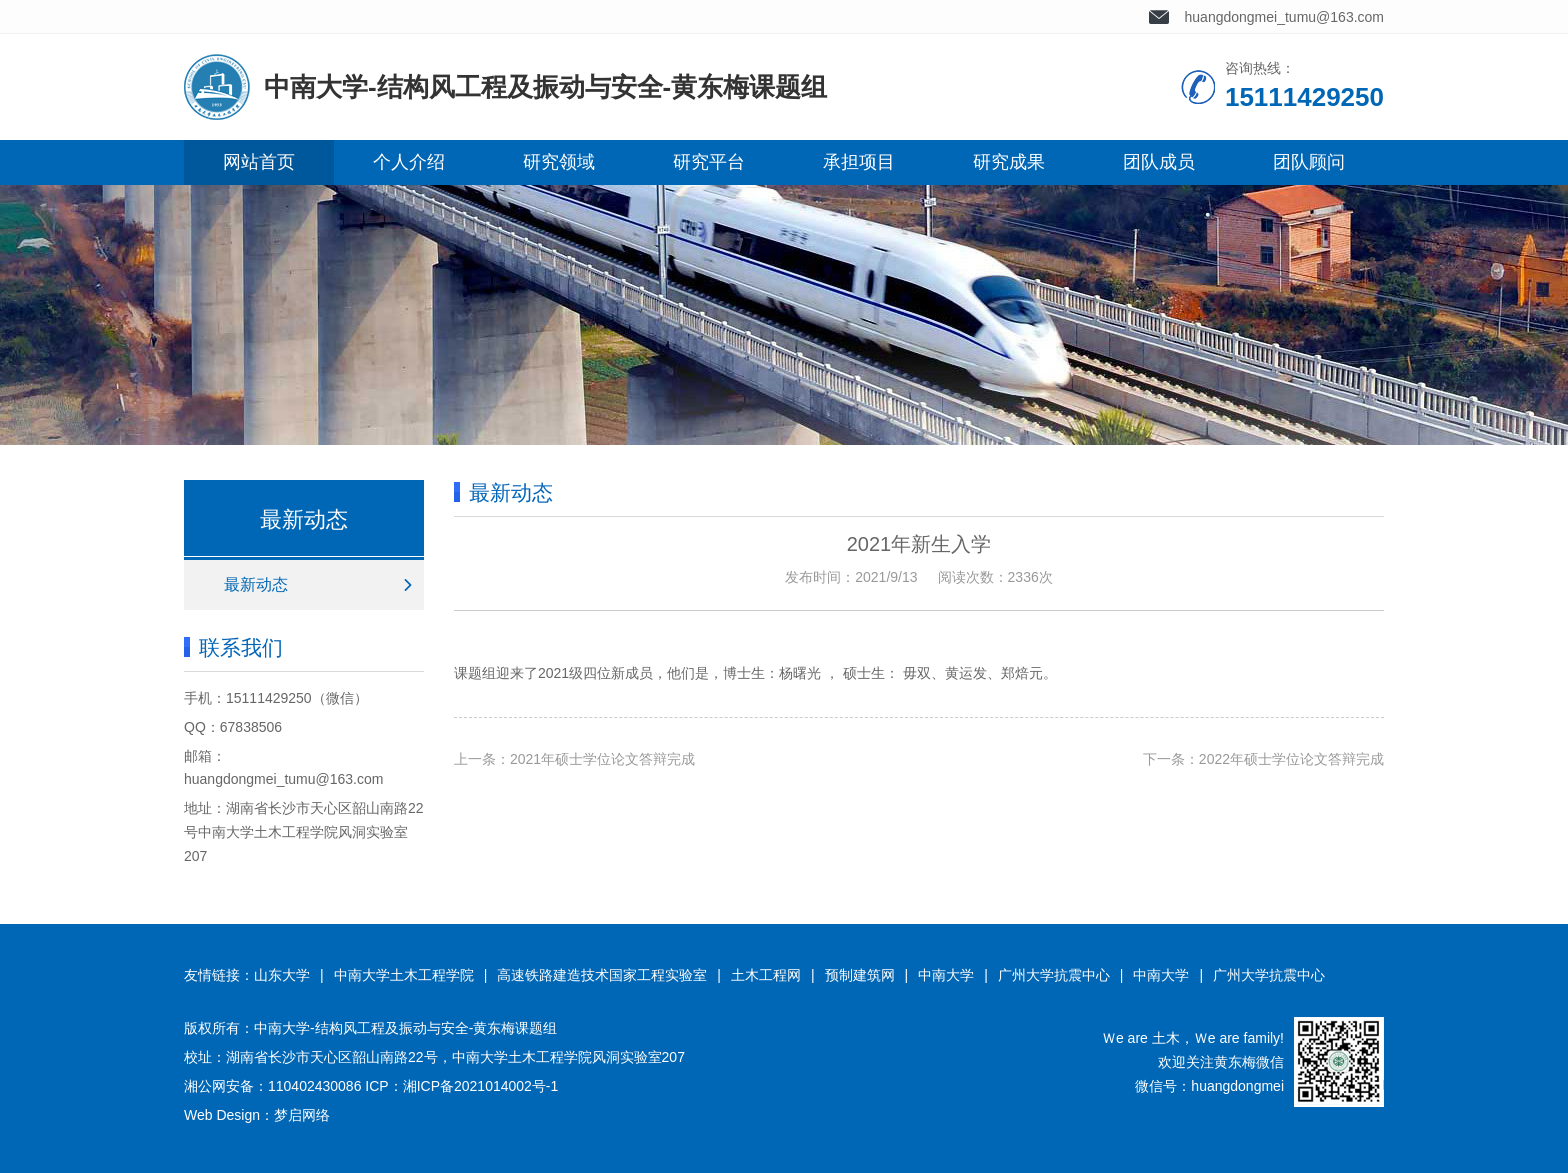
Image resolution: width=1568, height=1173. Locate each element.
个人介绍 (409, 162)
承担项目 (859, 162)
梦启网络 (302, 1115)
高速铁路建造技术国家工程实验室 (602, 975)
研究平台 (709, 162)
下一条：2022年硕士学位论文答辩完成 (1263, 759)
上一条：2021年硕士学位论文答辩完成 (574, 759)
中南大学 (946, 975)
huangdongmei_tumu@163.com (1284, 17)
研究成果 (1009, 162)
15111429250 (269, 698)
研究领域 (559, 162)
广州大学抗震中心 (1054, 975)
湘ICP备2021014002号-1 (481, 1086)
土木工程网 (766, 975)
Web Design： (229, 1115)
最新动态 (256, 584)
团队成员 (1159, 162)
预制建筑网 (860, 975)
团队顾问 (1309, 162)
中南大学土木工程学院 (404, 975)
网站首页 (259, 162)
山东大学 (282, 975)
